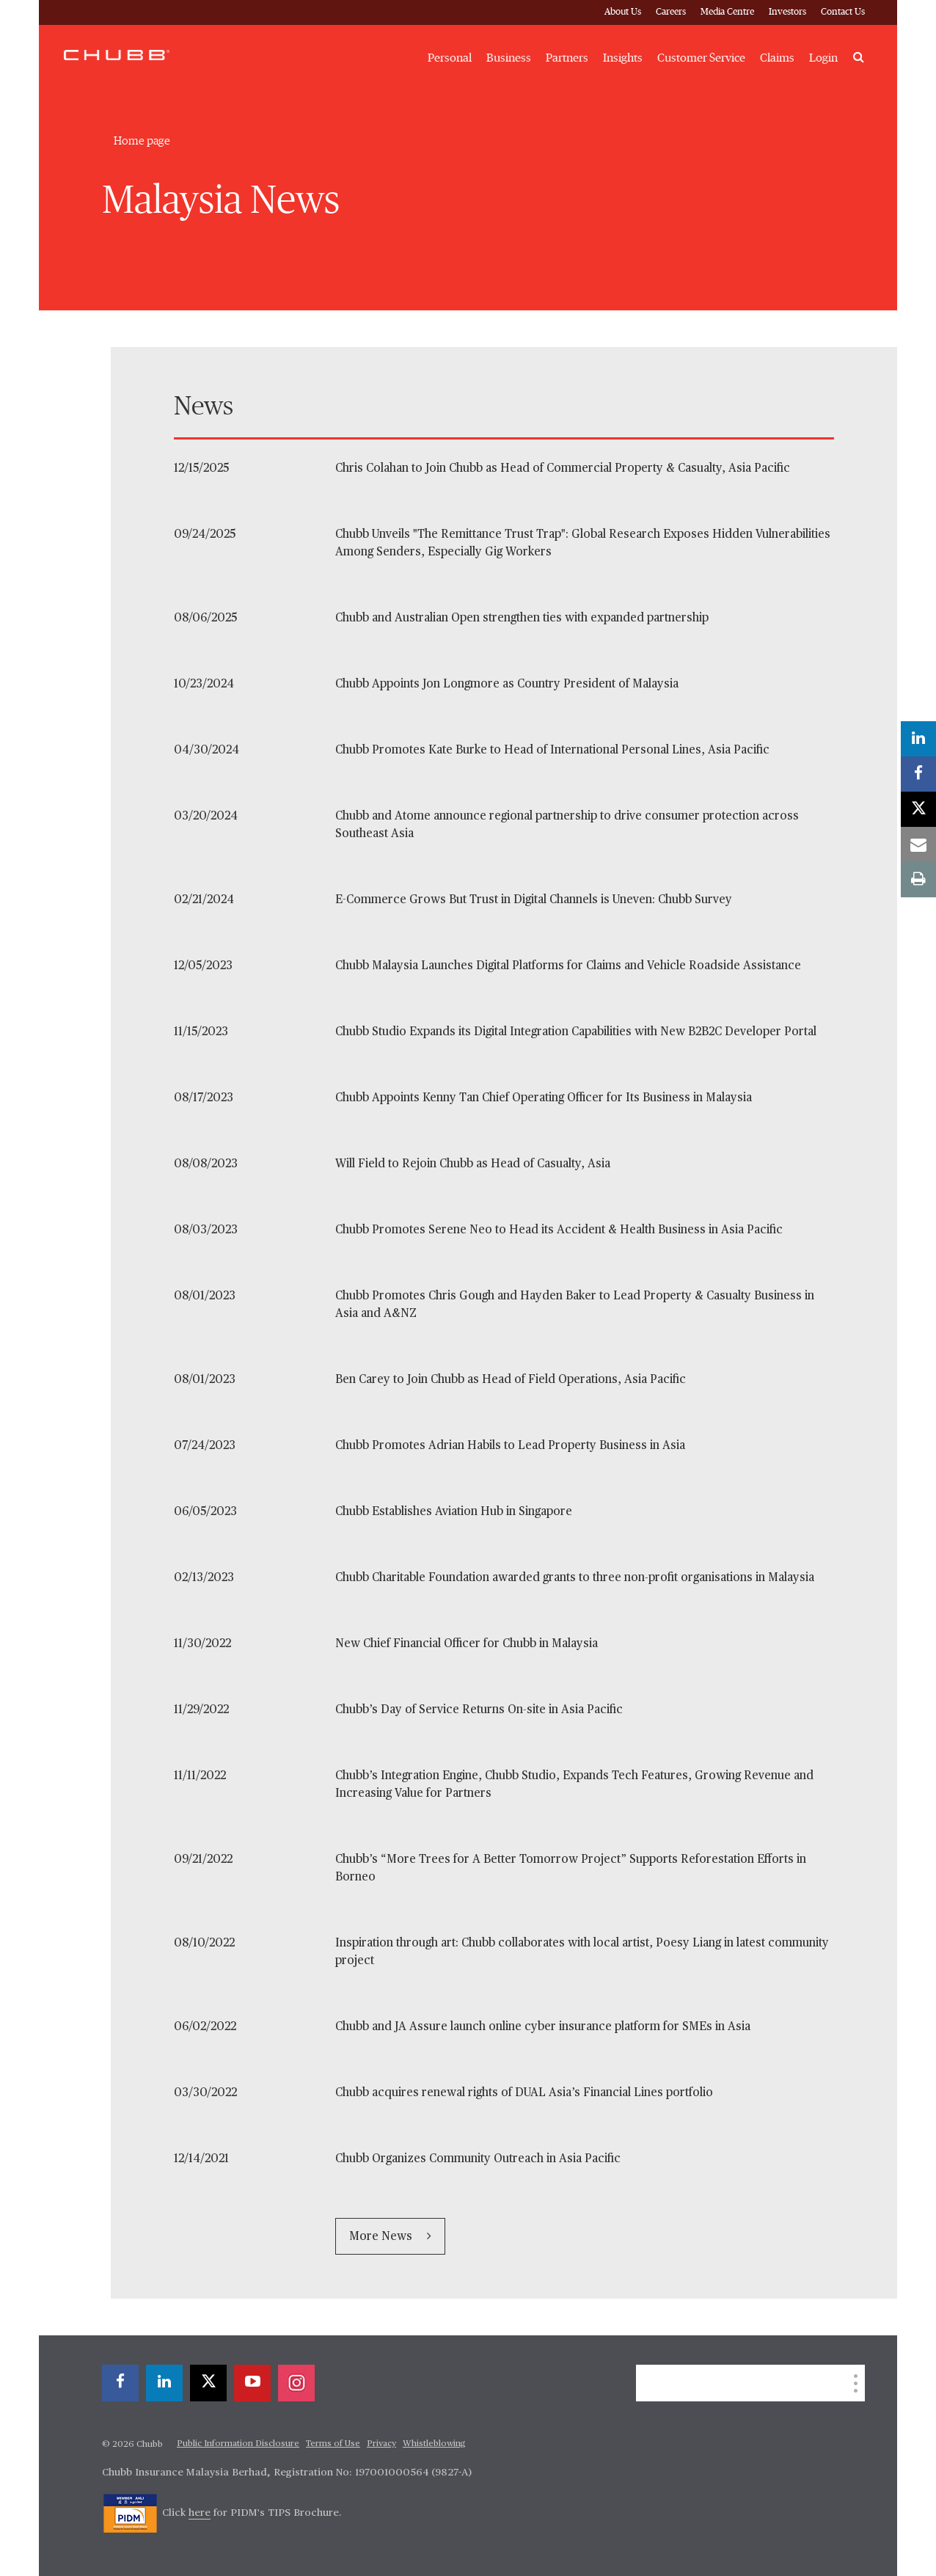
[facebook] (120, 2383)
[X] (208, 2383)
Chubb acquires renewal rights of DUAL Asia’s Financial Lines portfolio (524, 2093)
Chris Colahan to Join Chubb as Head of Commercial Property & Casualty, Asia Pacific (562, 469)
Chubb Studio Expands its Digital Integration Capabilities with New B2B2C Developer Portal (575, 1032)
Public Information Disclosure (238, 2444)
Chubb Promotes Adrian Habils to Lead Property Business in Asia (510, 1446)
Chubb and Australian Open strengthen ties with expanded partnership (522, 618)
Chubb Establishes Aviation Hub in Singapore (453, 1512)
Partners (567, 58)
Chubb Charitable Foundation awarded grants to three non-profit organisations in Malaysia (574, 1578)
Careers (671, 12)
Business (508, 58)
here (200, 2513)
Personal (450, 58)
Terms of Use (333, 2444)
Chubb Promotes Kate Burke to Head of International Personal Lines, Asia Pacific (552, 750)
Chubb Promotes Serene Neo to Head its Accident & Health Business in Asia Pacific (559, 1230)
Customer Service (701, 58)
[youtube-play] (252, 2383)
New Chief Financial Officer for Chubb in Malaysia (466, 1644)
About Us (622, 12)
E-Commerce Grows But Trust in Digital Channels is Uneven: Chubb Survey (533, 900)
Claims (777, 58)
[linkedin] (164, 2383)
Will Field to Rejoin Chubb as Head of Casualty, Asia (472, 1164)
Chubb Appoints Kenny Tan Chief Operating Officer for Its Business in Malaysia (543, 1098)
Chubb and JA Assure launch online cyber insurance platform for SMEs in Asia (542, 2027)
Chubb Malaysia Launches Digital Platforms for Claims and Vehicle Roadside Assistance (568, 966)
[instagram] (296, 2383)
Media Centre (727, 12)
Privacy (381, 2444)
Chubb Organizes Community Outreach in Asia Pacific (478, 2159)
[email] (918, 844)
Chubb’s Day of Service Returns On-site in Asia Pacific (479, 1710)
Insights (623, 58)
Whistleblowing (434, 2444)
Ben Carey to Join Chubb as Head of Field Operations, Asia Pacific (510, 1380)
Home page (142, 141)
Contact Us (843, 12)
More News (382, 2237)
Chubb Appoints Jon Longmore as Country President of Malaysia (507, 684)
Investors (787, 12)
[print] (918, 879)
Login (823, 58)
